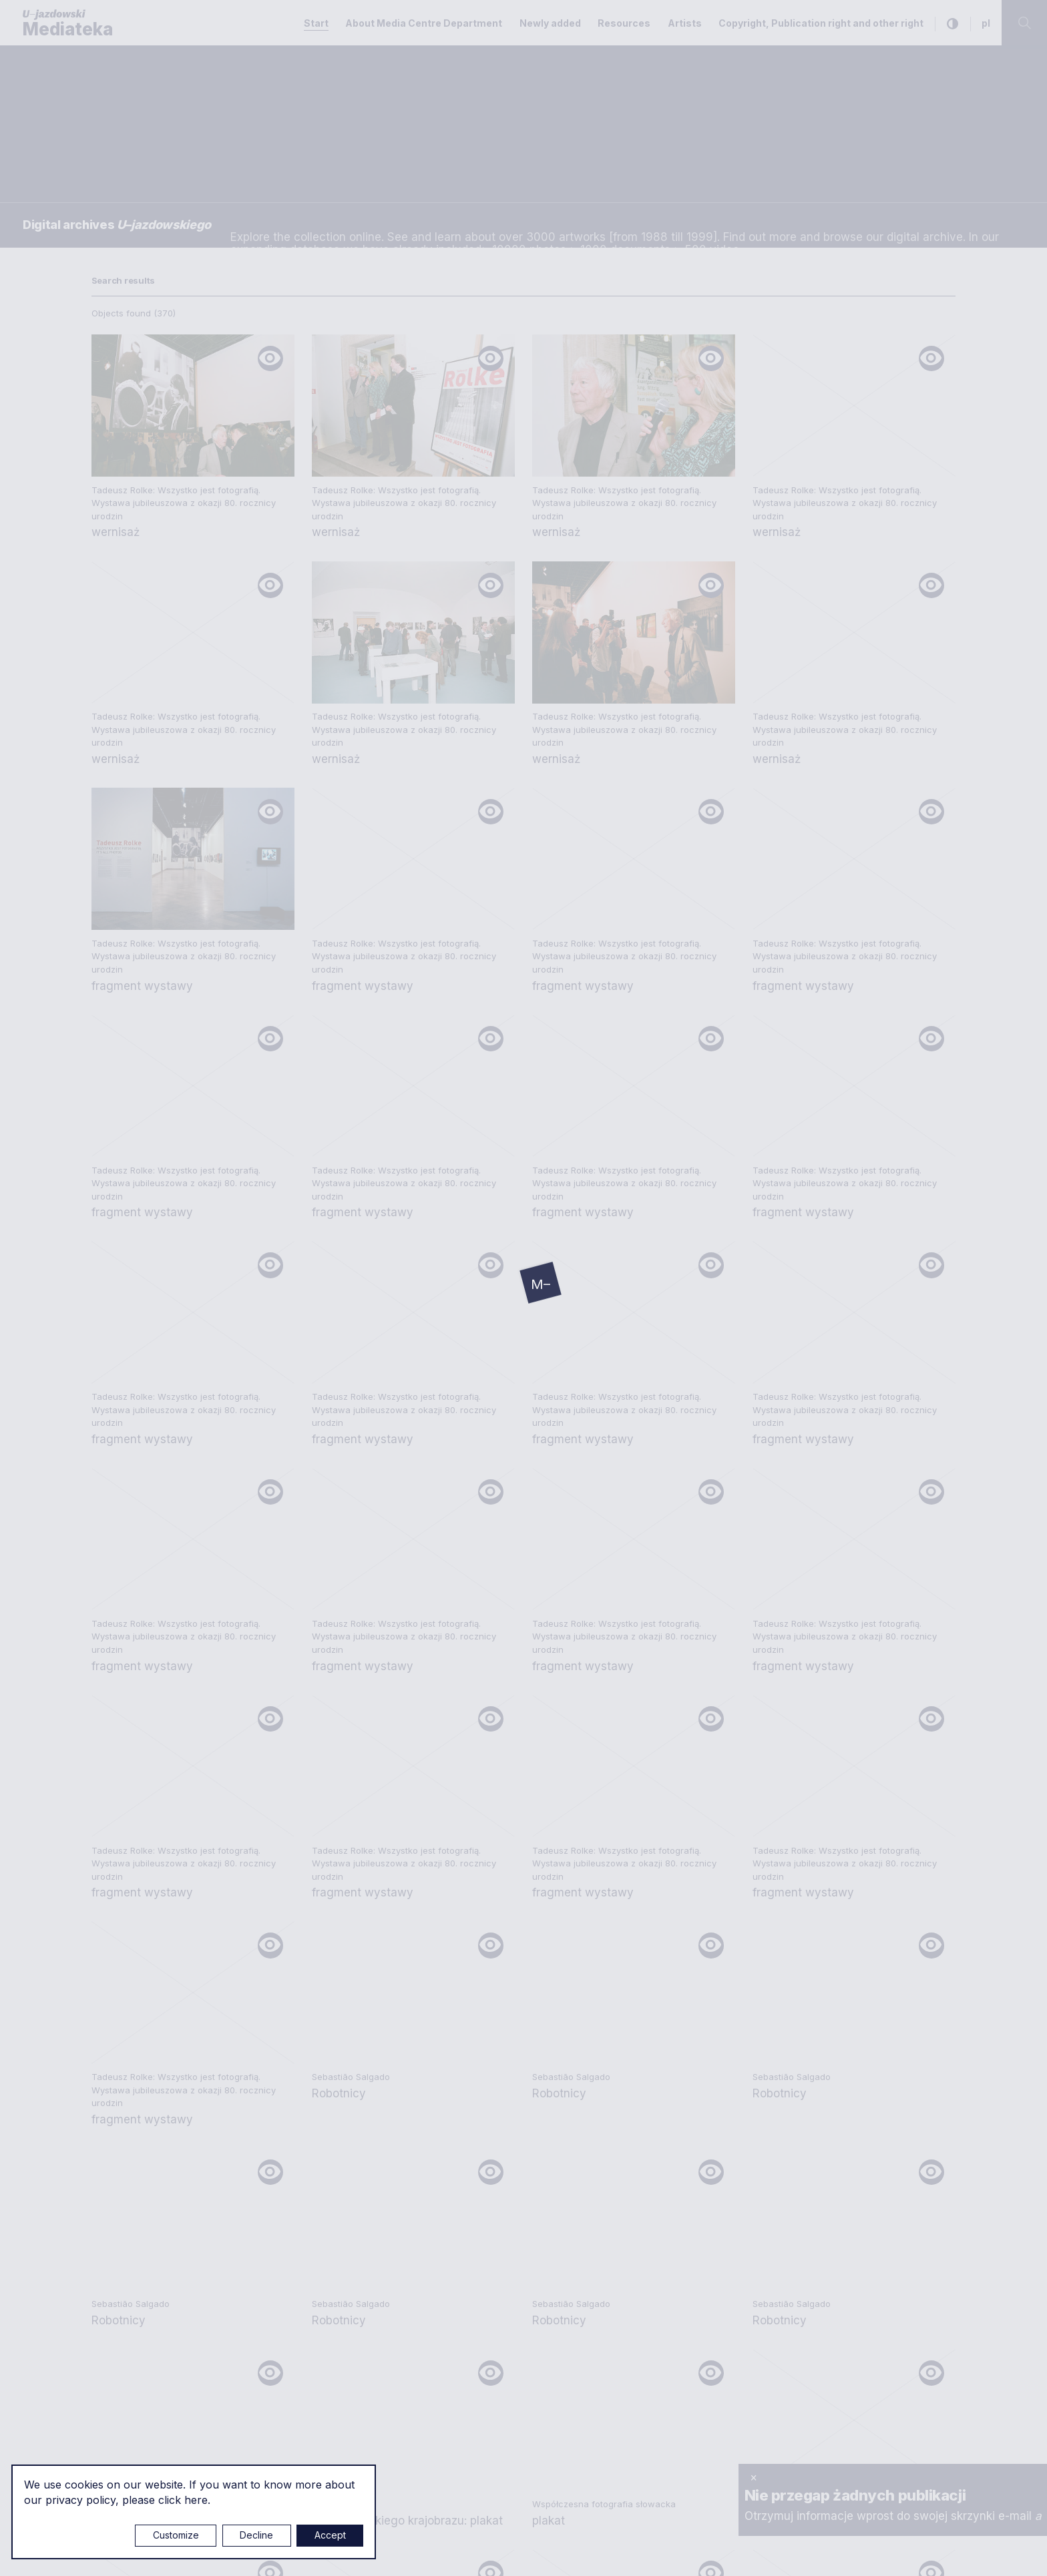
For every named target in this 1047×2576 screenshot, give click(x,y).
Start (316, 23)
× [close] (753, 2477)
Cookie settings (478, 2551)
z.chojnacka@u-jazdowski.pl (460, 2247)
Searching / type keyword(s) (87, 111)
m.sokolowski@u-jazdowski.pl (170, 2219)
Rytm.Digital (928, 2550)
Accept (330, 2535)
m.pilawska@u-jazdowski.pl (458, 2202)
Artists (685, 23)
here (196, 2500)
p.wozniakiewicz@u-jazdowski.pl (178, 2174)
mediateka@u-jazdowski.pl (162, 2080)
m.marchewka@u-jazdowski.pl (466, 2052)
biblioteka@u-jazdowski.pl (454, 2156)
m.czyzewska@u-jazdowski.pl (171, 2330)
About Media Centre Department (423, 23)
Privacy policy (742, 2001)
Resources (624, 23)
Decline (256, 2535)
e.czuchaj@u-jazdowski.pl (160, 2052)
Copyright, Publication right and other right (820, 23)
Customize (176, 2535)
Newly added (550, 23)
